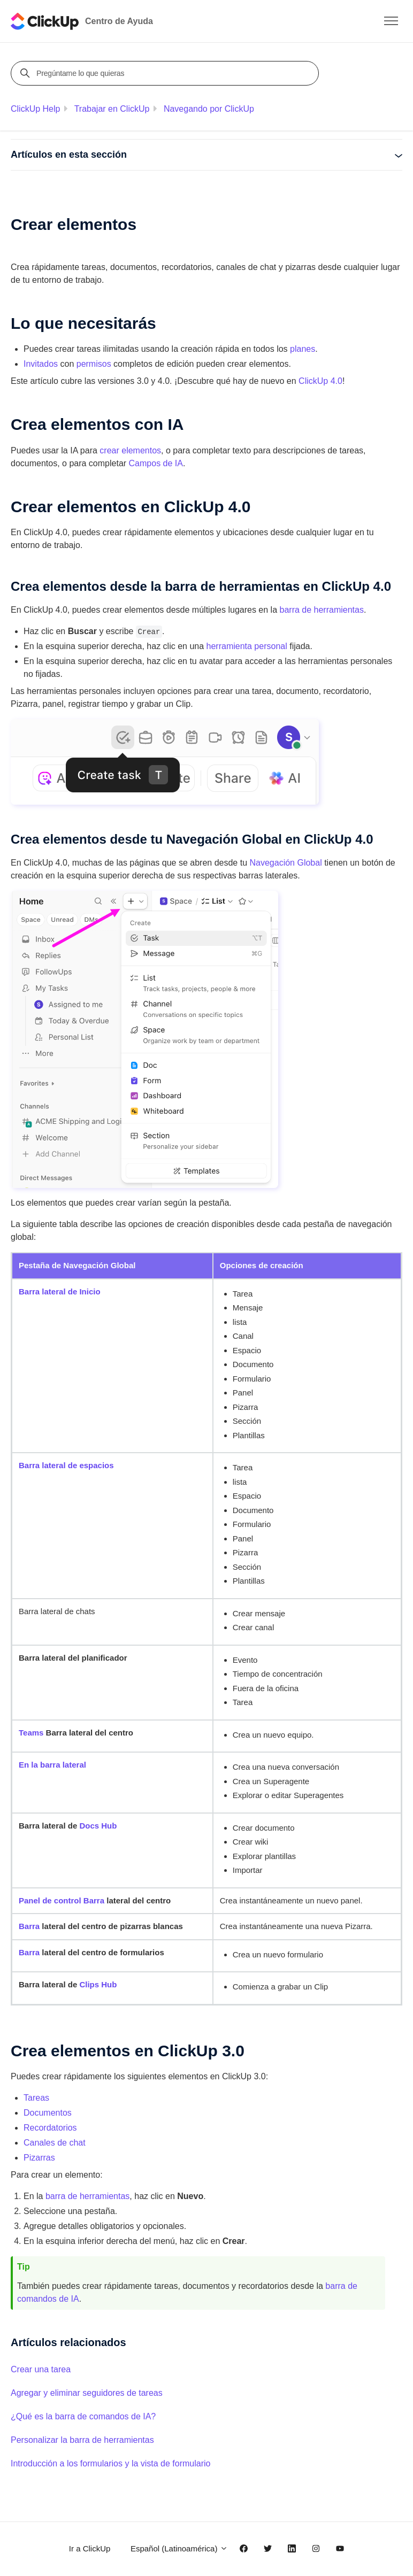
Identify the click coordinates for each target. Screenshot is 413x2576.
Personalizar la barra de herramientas (82, 2439)
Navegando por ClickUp (209, 108)
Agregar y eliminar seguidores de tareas (87, 2392)
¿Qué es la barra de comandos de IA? (83, 2416)
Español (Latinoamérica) (179, 2548)
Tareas (36, 2097)
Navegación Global (286, 862)
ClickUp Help (35, 108)
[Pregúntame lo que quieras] (166, 73)
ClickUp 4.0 (320, 380)
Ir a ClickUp (90, 2548)
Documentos (48, 2112)
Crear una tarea (41, 2369)
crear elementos (130, 450)
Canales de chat (55, 2142)
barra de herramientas (322, 609)
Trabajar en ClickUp (112, 108)
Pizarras (39, 2157)
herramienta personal (246, 646)
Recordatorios (50, 2127)
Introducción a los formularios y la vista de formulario (111, 2463)
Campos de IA (156, 463)
